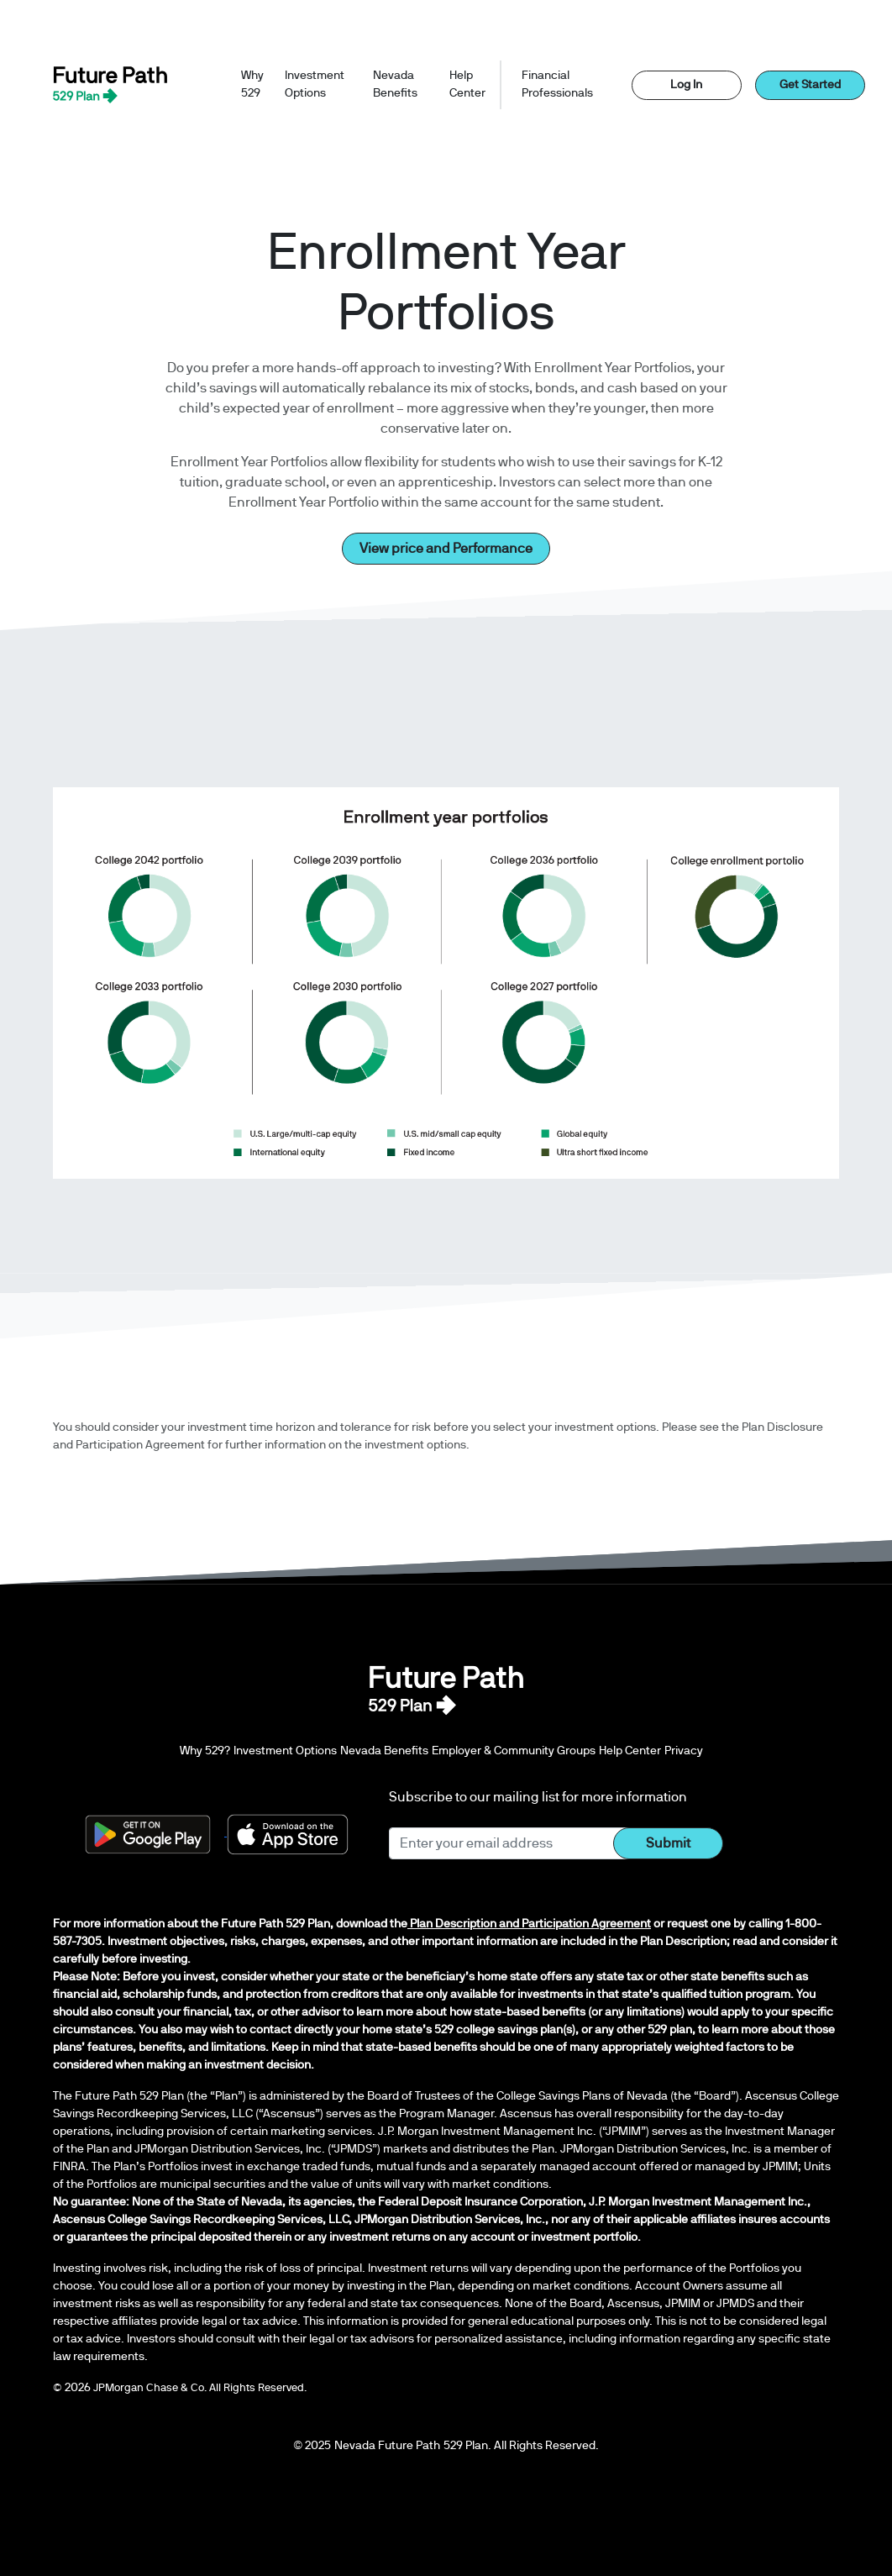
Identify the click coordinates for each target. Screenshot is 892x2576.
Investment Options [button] (314, 84)
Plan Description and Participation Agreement (529, 1924)
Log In (686, 85)
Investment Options (285, 1751)
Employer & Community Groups (514, 1751)
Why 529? (205, 1749)
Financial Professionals (557, 84)
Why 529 (252, 84)
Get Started (810, 85)
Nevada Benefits (395, 84)
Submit (668, 1843)
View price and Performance (446, 548)
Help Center (467, 84)
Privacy (683, 1751)
